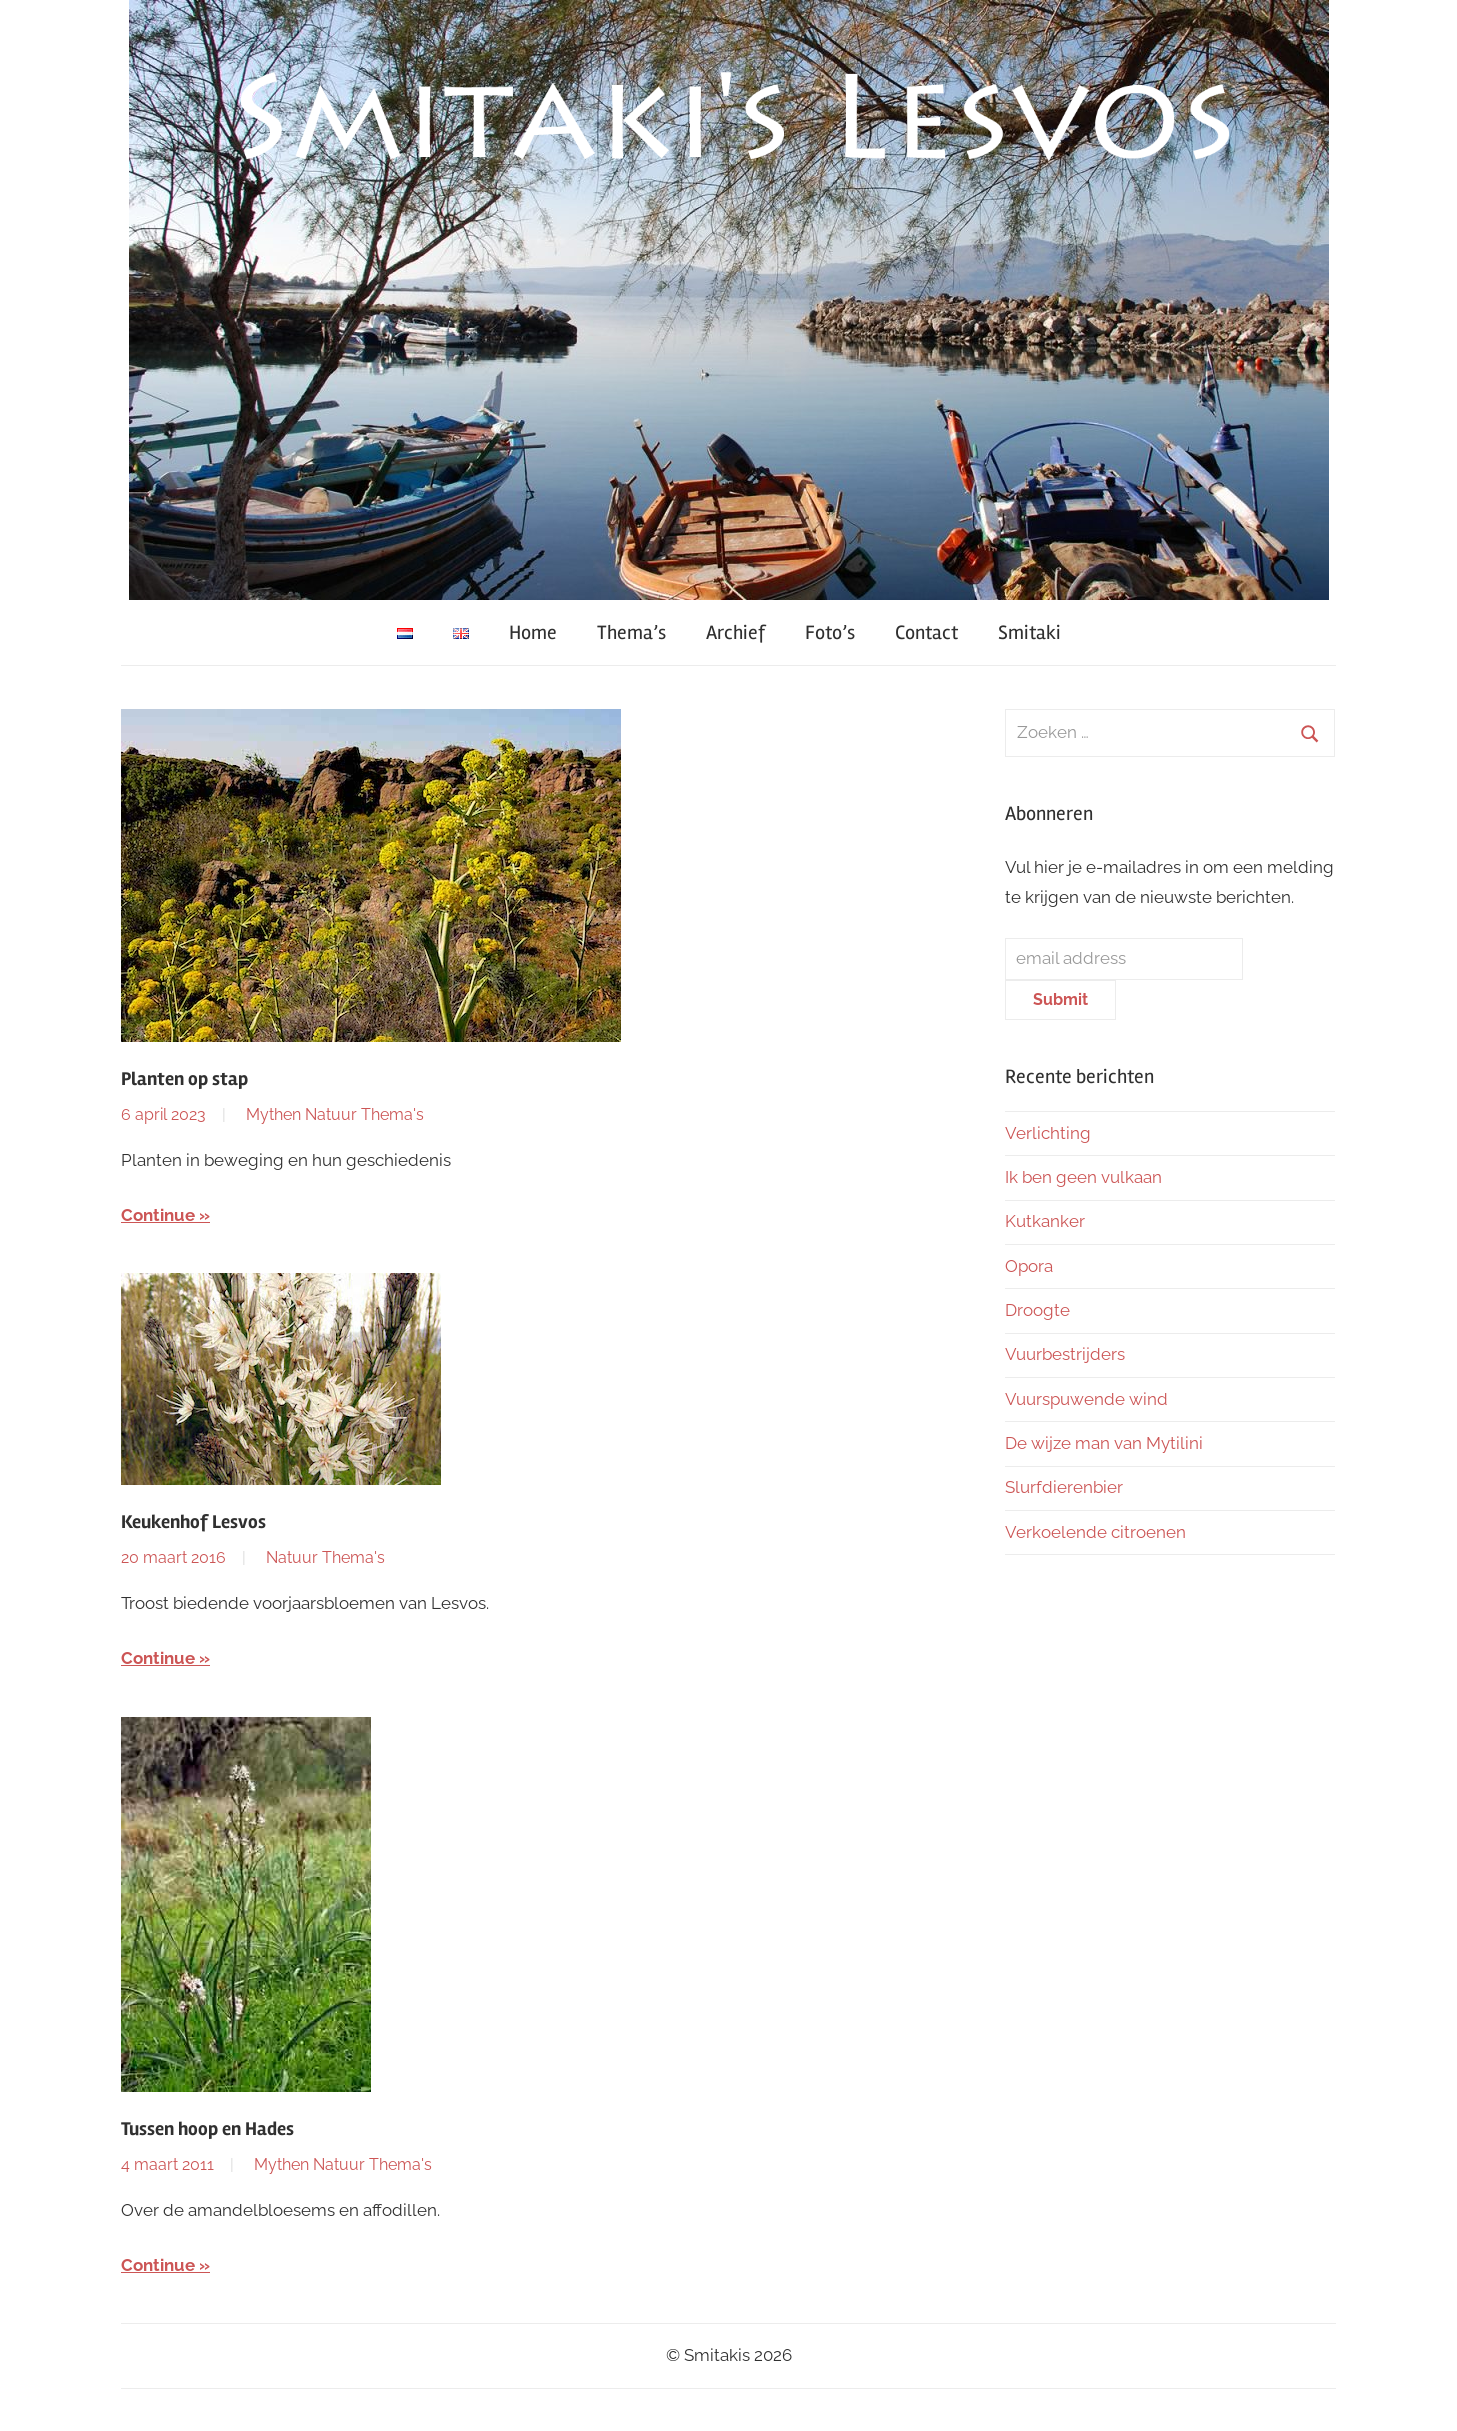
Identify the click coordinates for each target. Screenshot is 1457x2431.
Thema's (392, 1114)
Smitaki (1029, 632)
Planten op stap (184, 1079)
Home (533, 632)
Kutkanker (1045, 1221)
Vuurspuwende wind (1086, 1399)
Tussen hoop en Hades (207, 2129)
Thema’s (631, 632)
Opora (1029, 1266)
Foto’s (830, 632)
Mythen (273, 1114)
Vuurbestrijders (1065, 1354)
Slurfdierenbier (1064, 1487)
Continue (158, 1215)
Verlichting (1048, 1133)
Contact (926, 632)
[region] (729, 300)
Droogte (1037, 1310)
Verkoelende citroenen (1095, 1532)
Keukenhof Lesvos (193, 1522)
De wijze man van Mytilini (1104, 1443)
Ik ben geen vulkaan (1083, 1177)
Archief (735, 632)
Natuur (331, 1114)
